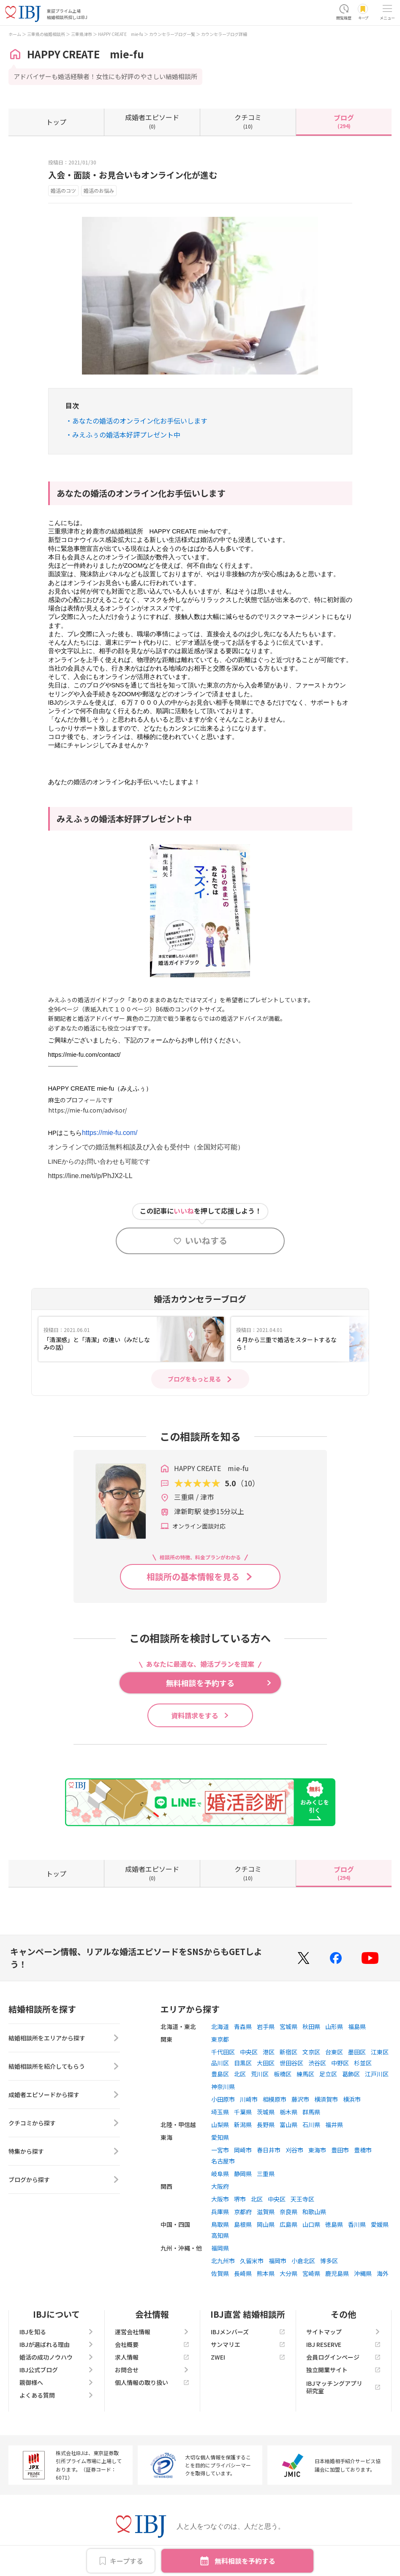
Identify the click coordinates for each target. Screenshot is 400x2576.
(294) (344, 120)
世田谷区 (291, 2063)
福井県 (334, 2125)
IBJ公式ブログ (56, 2370)
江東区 (380, 2052)
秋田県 (311, 2026)
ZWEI (248, 2357)
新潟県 (243, 2125)
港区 (269, 2052)
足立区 (328, 2074)
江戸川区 (377, 2074)
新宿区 (288, 2052)
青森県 (243, 2026)
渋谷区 (317, 2063)
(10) (247, 121)
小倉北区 (303, 2261)
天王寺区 (302, 2199)
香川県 (357, 2224)
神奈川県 (223, 2086)
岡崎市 (243, 2150)
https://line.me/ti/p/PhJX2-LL (90, 1175)
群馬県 (311, 2112)
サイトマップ (343, 2332)
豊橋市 (363, 2150)
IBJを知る (56, 2332)
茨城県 (266, 2112)
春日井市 (268, 2150)
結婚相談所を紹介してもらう (64, 2066)
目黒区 (243, 2063)
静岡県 (243, 2174)
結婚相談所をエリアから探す (64, 2038)
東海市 (317, 2150)
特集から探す (64, 2151)
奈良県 (288, 2212)
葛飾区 (351, 2074)
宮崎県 (311, 2273)
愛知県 (220, 2137)
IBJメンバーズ (248, 2332)
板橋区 (282, 2074)
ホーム (14, 34)
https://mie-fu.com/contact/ (84, 1054)
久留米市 (252, 2261)
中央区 (249, 2052)
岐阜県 (220, 2174)
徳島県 (334, 2224)
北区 (240, 2074)
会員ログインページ (343, 2357)
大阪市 (220, 2199)
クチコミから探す (64, 2123)
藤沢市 (300, 2099)
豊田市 (340, 2150)
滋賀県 (266, 2212)
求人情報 (152, 2357)
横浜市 (352, 2099)
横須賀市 (326, 2099)
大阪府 (220, 2186)
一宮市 (220, 2150)
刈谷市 (294, 2150)
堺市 (240, 2199)
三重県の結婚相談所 (46, 34)
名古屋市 (223, 2161)
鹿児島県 (337, 2273)
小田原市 (223, 2099)
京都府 (243, 2212)
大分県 (288, 2273)
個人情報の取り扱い (152, 2382)
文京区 (311, 2052)
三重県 (266, 2174)
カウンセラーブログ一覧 (172, 34)
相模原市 (274, 2099)
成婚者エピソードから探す (64, 2094)
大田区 (266, 2063)
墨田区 (357, 2052)
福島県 (357, 2026)
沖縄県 (363, 2273)
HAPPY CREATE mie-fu (120, 34)
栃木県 (288, 2112)
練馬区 (305, 2074)
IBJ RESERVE (343, 2344)
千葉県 (243, 2112)
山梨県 (220, 2125)
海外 (383, 2273)
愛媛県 (380, 2224)
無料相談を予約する (245, 2561)
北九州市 (223, 2261)
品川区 (220, 2063)
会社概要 (152, 2344)
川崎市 (249, 2099)
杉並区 (363, 2063)
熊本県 (266, 2273)
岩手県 (266, 2026)
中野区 (340, 2063)
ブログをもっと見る (194, 1379)
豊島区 (220, 2074)
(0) (152, 121)
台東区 (334, 2052)
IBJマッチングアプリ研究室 (343, 2387)
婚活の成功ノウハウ (56, 2357)
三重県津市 (81, 34)
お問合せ (152, 2370)
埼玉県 (220, 2112)
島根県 (243, 2224)
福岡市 (277, 2261)
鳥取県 (220, 2224)
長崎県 (243, 2273)
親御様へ (56, 2382)
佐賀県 (220, 2273)
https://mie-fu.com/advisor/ (87, 1110)
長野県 (266, 2125)
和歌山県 (314, 2212)
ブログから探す (64, 2179)
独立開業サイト (343, 2370)
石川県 (311, 2125)
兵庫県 (220, 2212)
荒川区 (260, 2074)
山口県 (311, 2224)
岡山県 (266, 2224)
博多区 (329, 2261)
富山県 (288, 2125)
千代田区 (223, 2052)
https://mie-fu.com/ (110, 1132)
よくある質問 (56, 2395)
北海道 (220, 2026)
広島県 (288, 2224)
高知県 (220, 2235)
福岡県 (220, 2248)
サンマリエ (248, 2344)
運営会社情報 (152, 2332)
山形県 (334, 2026)
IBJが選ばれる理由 (56, 2344)
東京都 (220, 2039)
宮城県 (288, 2026)
